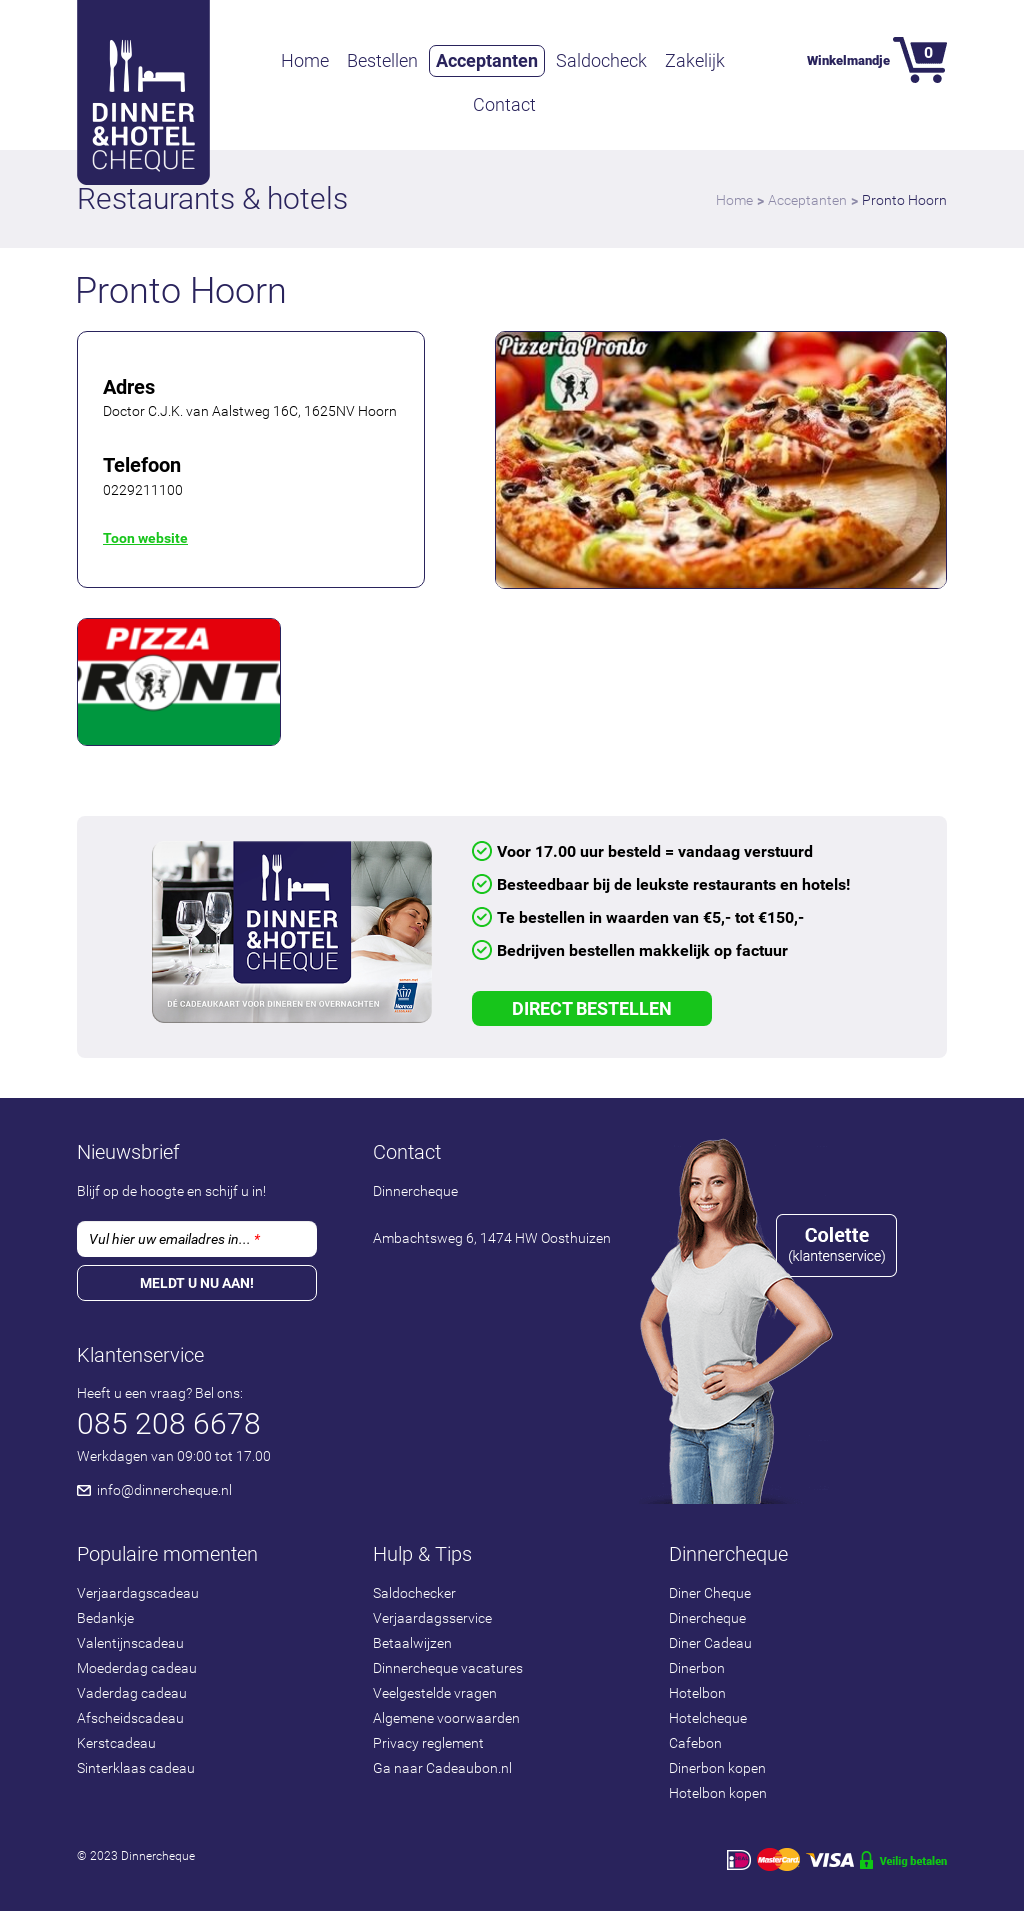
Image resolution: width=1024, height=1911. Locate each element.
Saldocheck (601, 60)
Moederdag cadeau (137, 1668)
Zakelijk (695, 60)
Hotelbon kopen (718, 1793)
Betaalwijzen (412, 1643)
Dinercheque (707, 1618)
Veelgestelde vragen (435, 1693)
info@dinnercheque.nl (164, 1490)
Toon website (145, 538)
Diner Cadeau (710, 1643)
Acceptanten (487, 60)
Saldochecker (414, 1593)
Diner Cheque (710, 1593)
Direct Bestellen (592, 1008)
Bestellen (382, 60)
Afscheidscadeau (130, 1718)
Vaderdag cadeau (132, 1693)
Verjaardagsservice (432, 1618)
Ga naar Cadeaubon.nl (442, 1768)
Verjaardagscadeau (138, 1593)
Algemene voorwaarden (446, 1718)
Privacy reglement (428, 1743)
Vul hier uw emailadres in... (174, 1239)
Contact (504, 104)
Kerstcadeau (116, 1743)
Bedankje (105, 1618)
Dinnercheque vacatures (448, 1668)
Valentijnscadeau (130, 1643)
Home (305, 60)
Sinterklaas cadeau (136, 1768)
